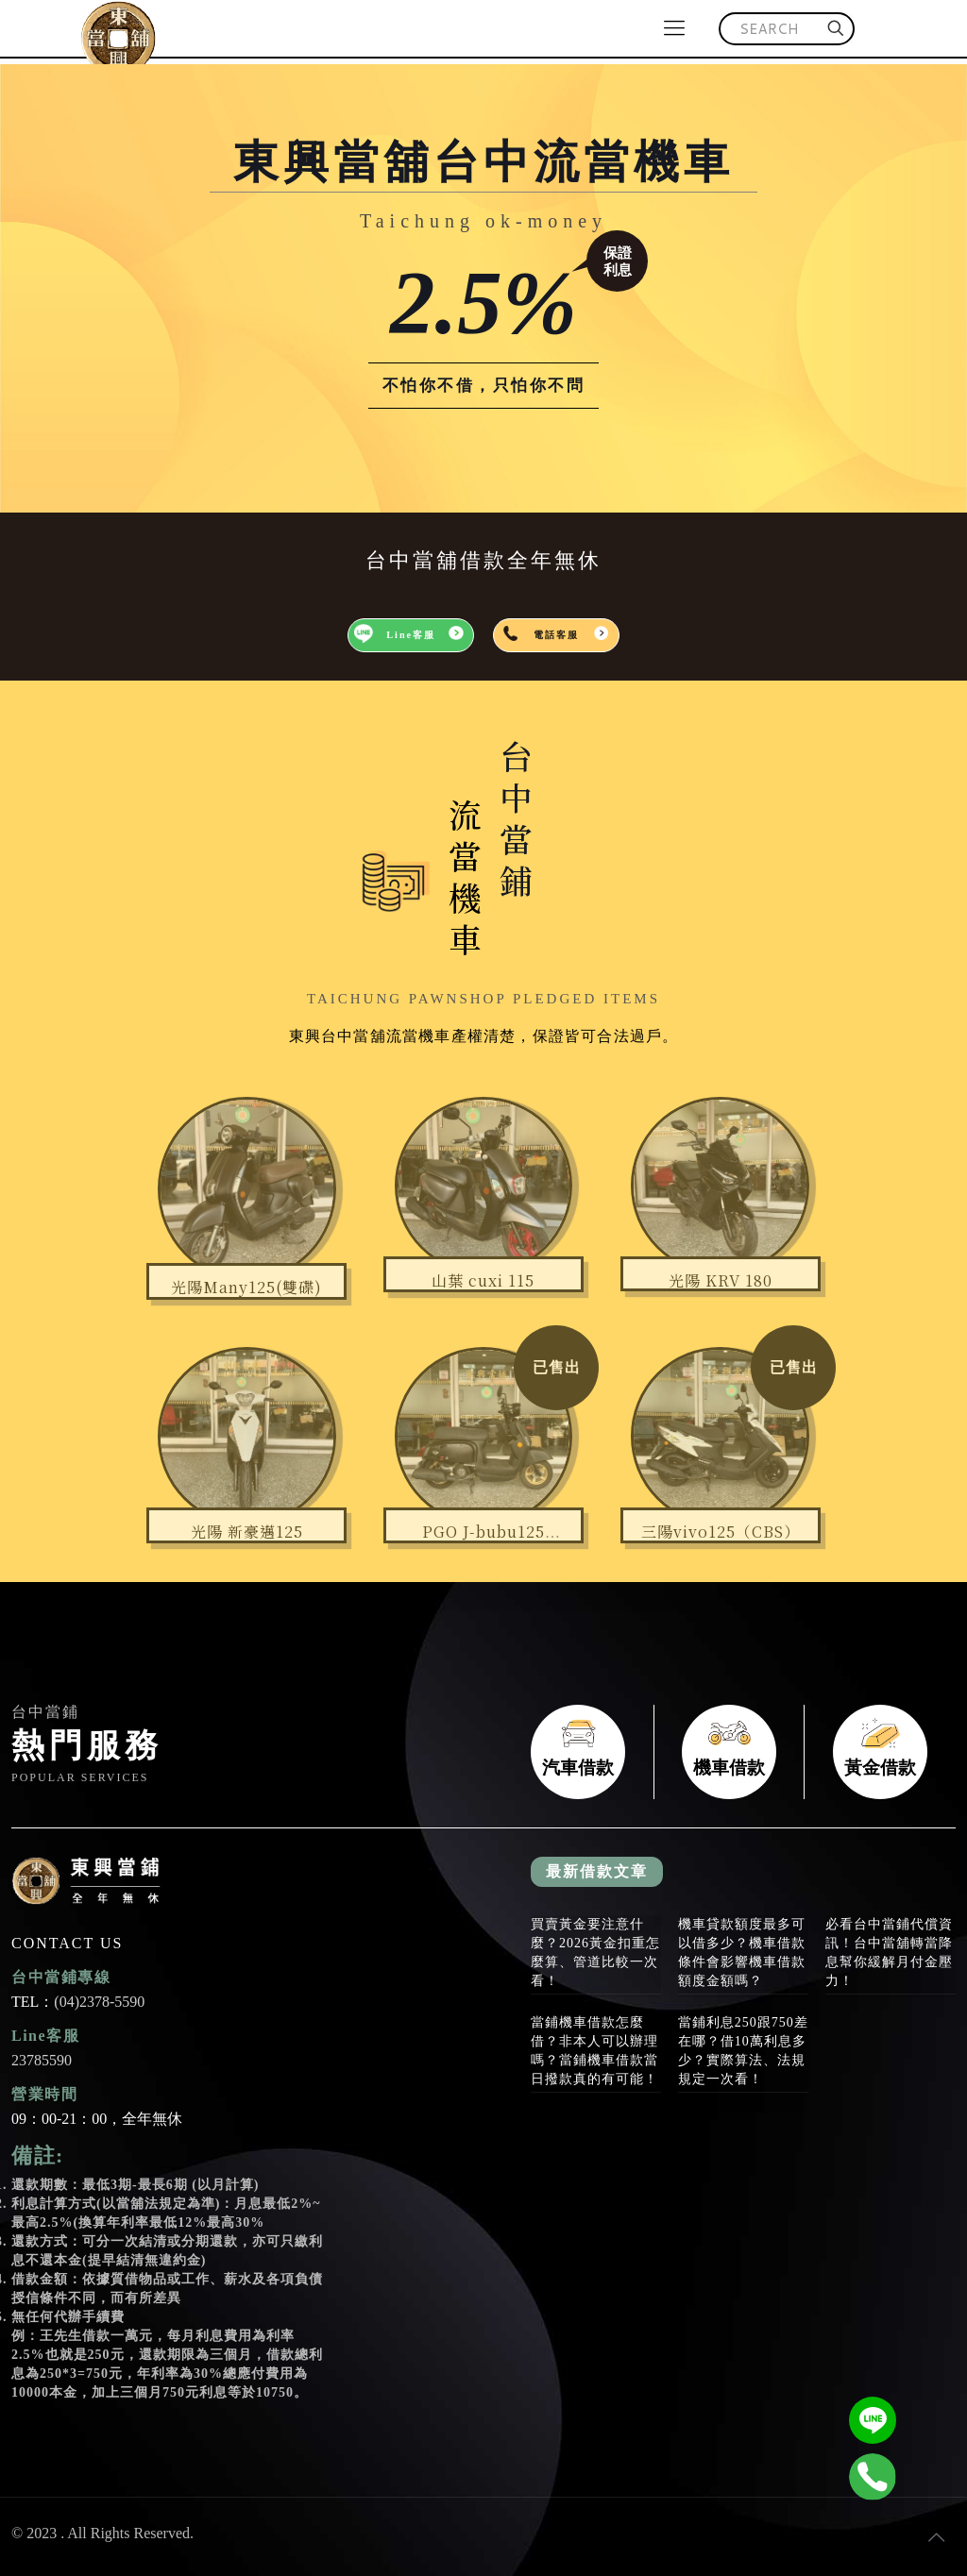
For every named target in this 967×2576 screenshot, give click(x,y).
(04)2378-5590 (99, 2002)
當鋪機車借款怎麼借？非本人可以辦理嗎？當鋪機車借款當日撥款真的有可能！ (594, 2050)
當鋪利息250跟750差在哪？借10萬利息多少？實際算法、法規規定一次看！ (743, 2050)
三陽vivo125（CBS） (720, 1531)
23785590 (41, 2060)
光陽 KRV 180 (720, 1280)
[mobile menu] (674, 28)
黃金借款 (880, 1752)
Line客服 (410, 635)
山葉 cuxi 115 (483, 1280)
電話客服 (556, 635)
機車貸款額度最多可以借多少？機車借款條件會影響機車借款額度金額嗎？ (742, 1952)
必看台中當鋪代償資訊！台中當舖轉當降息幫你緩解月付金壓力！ (889, 1952)
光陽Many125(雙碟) (246, 1287)
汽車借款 (578, 1752)
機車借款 (729, 1752)
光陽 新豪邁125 (247, 1531)
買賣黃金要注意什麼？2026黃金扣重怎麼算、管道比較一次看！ (595, 1952)
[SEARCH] (787, 28)
